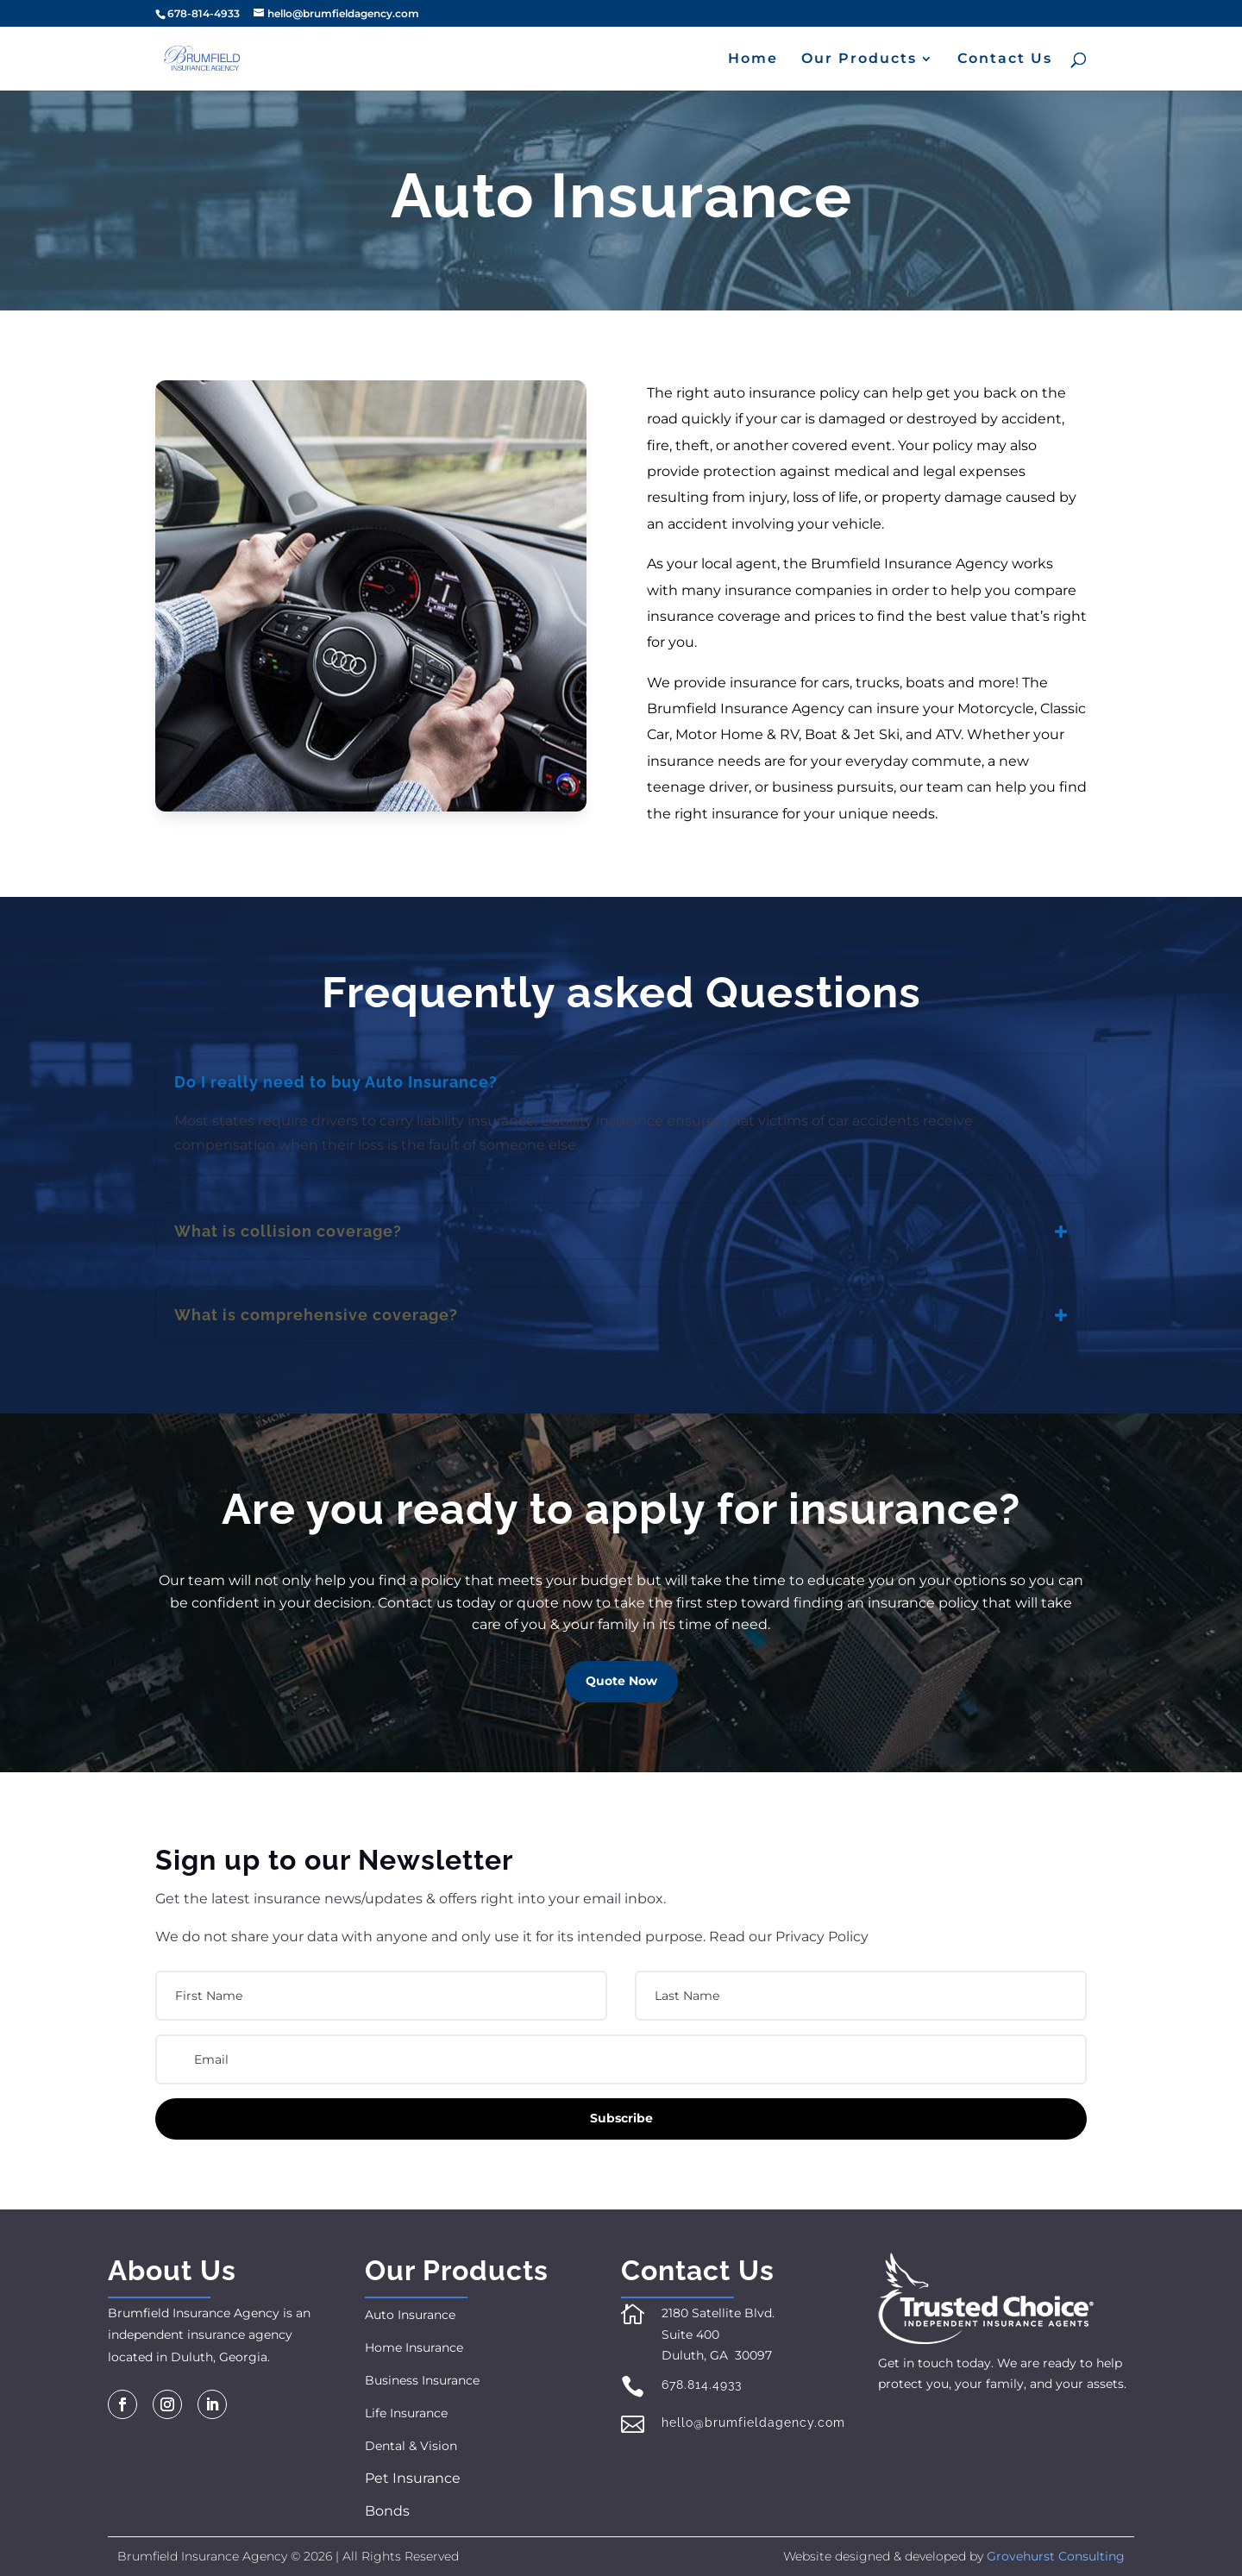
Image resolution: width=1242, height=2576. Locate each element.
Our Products (859, 59)
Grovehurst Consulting (1056, 2556)
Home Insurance (414, 2347)
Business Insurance (422, 2380)
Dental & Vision (411, 2446)
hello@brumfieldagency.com (753, 2422)
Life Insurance (406, 2413)
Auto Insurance (410, 2314)
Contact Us (1004, 59)
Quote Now (621, 1681)
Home (753, 59)
